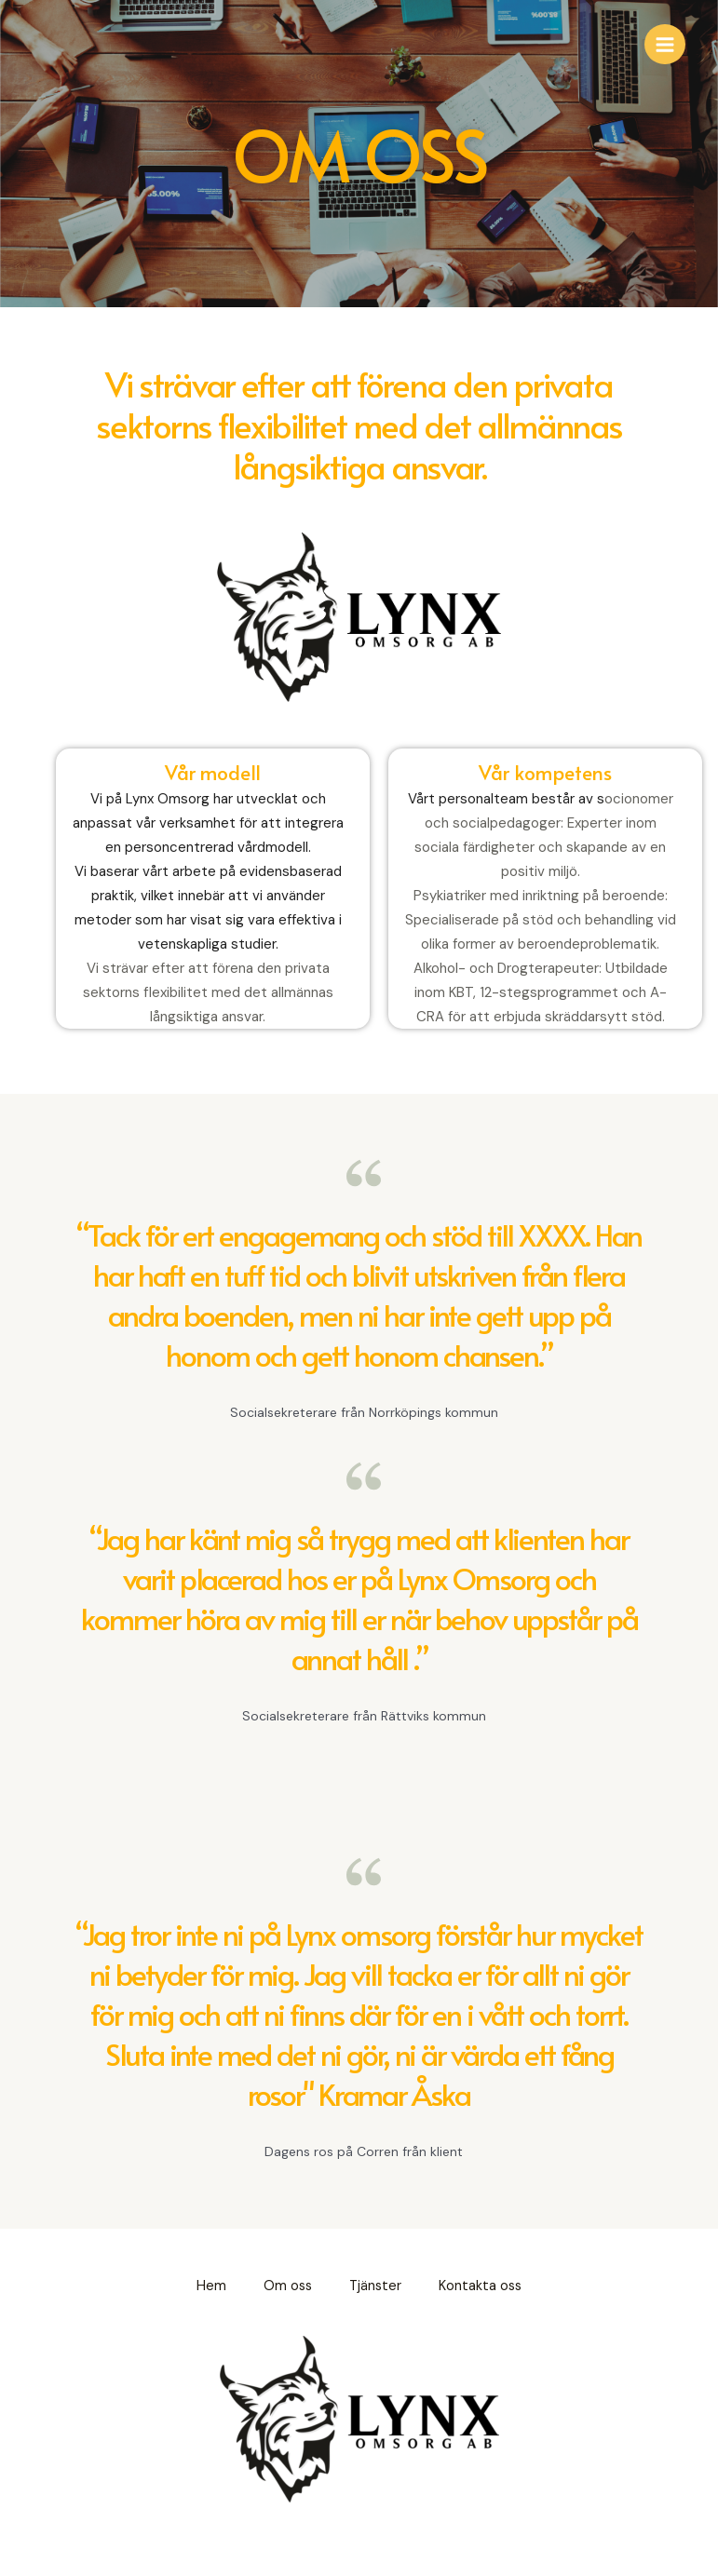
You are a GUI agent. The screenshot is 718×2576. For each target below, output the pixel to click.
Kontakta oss (480, 2286)
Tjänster (375, 2286)
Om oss (288, 2286)
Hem (211, 2286)
